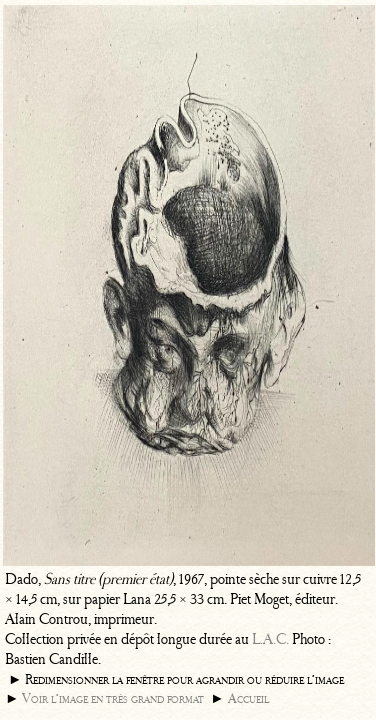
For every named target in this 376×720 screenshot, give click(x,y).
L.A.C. (270, 639)
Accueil (248, 698)
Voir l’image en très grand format (113, 698)
